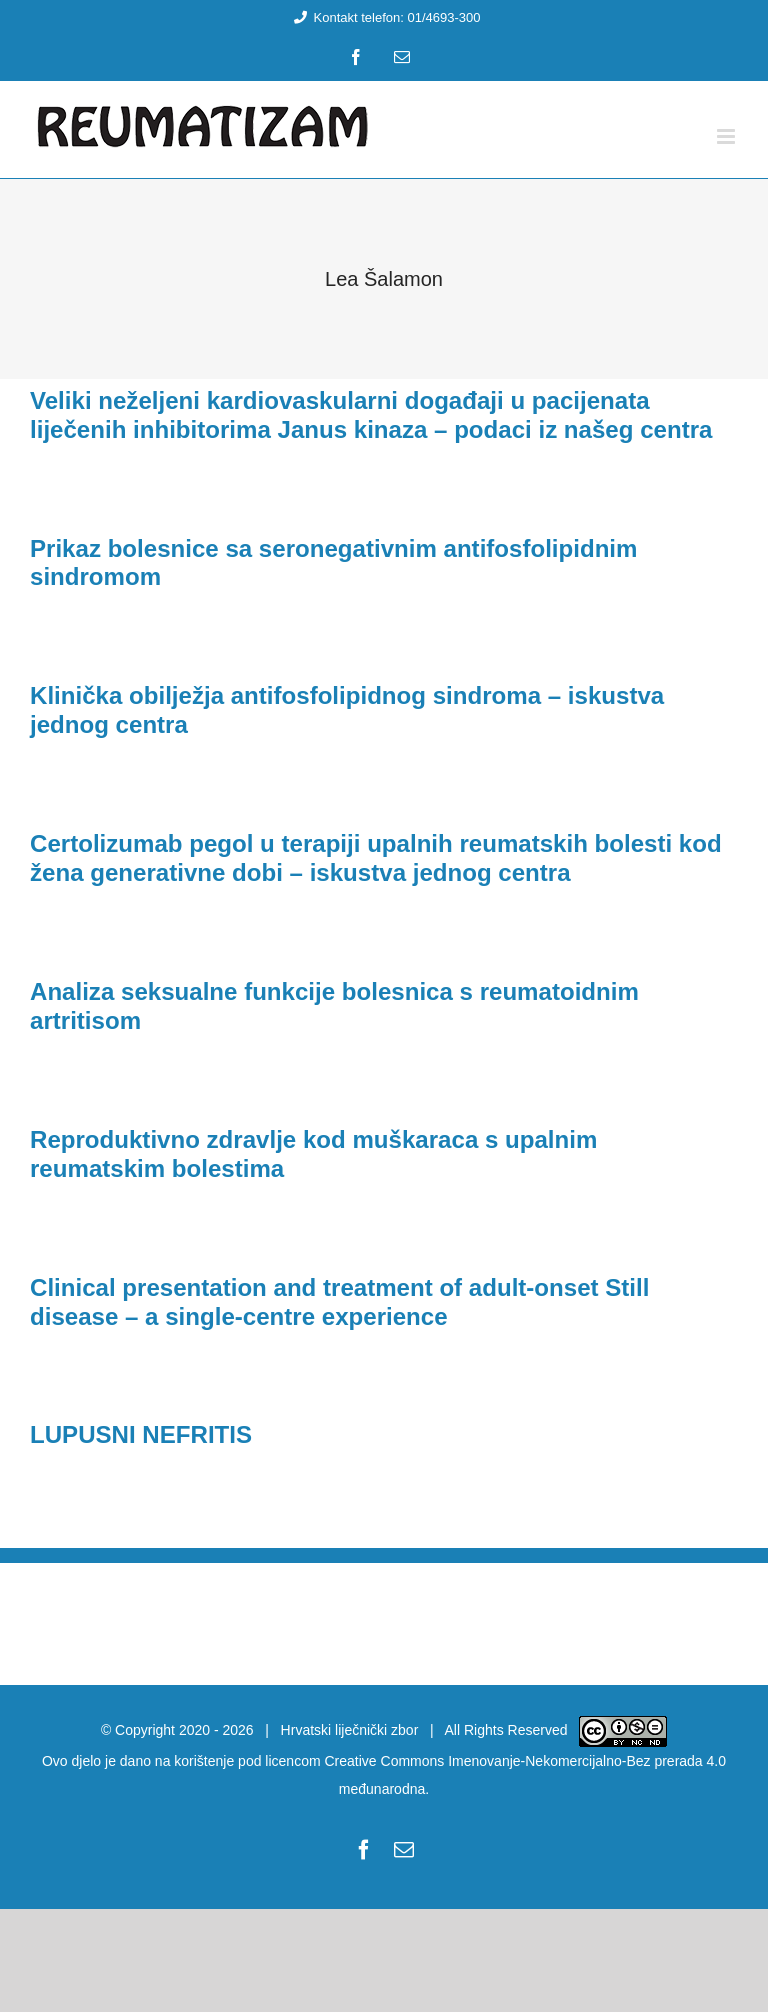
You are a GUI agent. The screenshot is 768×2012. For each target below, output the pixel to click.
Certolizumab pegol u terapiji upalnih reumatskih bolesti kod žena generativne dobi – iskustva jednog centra (376, 858)
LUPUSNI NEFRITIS (141, 1434)
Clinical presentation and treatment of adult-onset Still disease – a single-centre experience (339, 1302)
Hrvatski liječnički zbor (350, 1730)
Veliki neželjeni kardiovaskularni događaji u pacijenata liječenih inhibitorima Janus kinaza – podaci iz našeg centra (371, 415)
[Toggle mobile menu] (727, 136)
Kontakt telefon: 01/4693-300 (384, 17)
